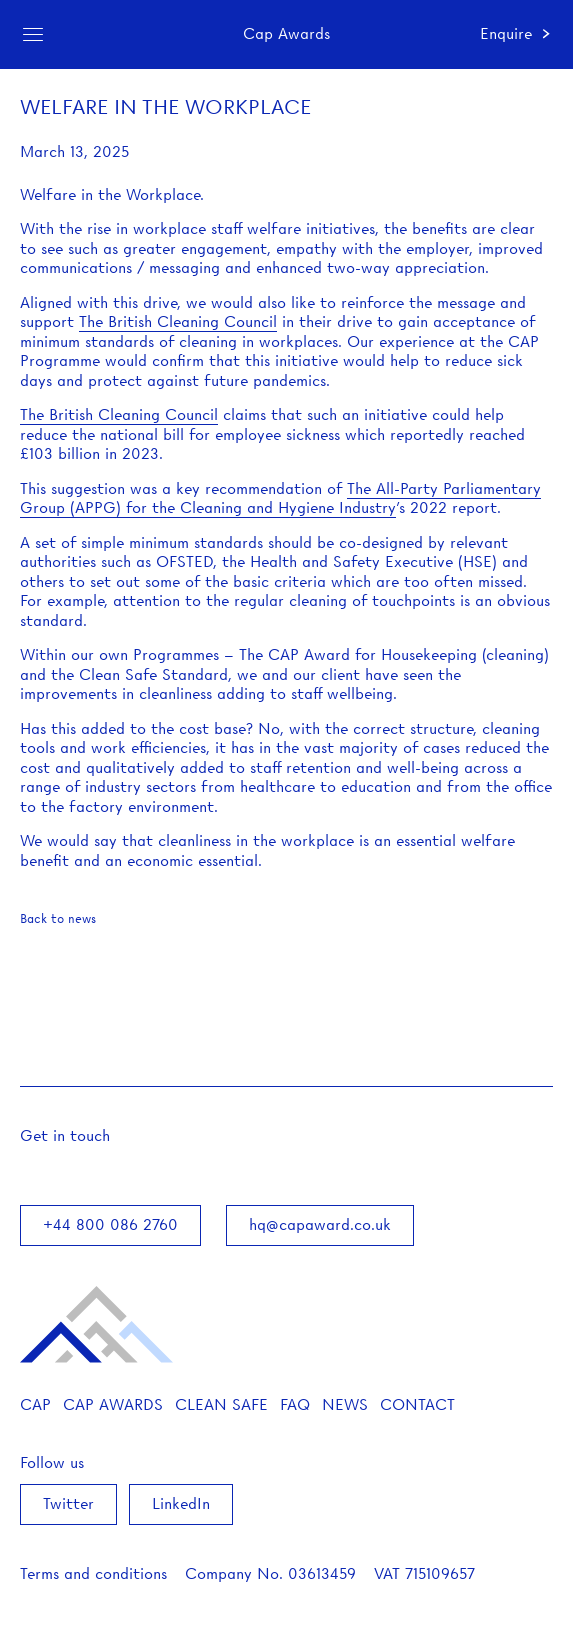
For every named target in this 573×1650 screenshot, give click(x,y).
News (345, 1405)
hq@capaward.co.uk (320, 1225)
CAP (35, 1405)
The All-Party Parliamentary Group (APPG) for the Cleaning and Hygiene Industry (280, 499)
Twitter (68, 1504)
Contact (417, 1405)
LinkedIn (181, 1504)
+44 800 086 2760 (110, 1225)
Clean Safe (221, 1405)
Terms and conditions (93, 1574)
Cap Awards (113, 1405)
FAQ (295, 1405)
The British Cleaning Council (178, 322)
